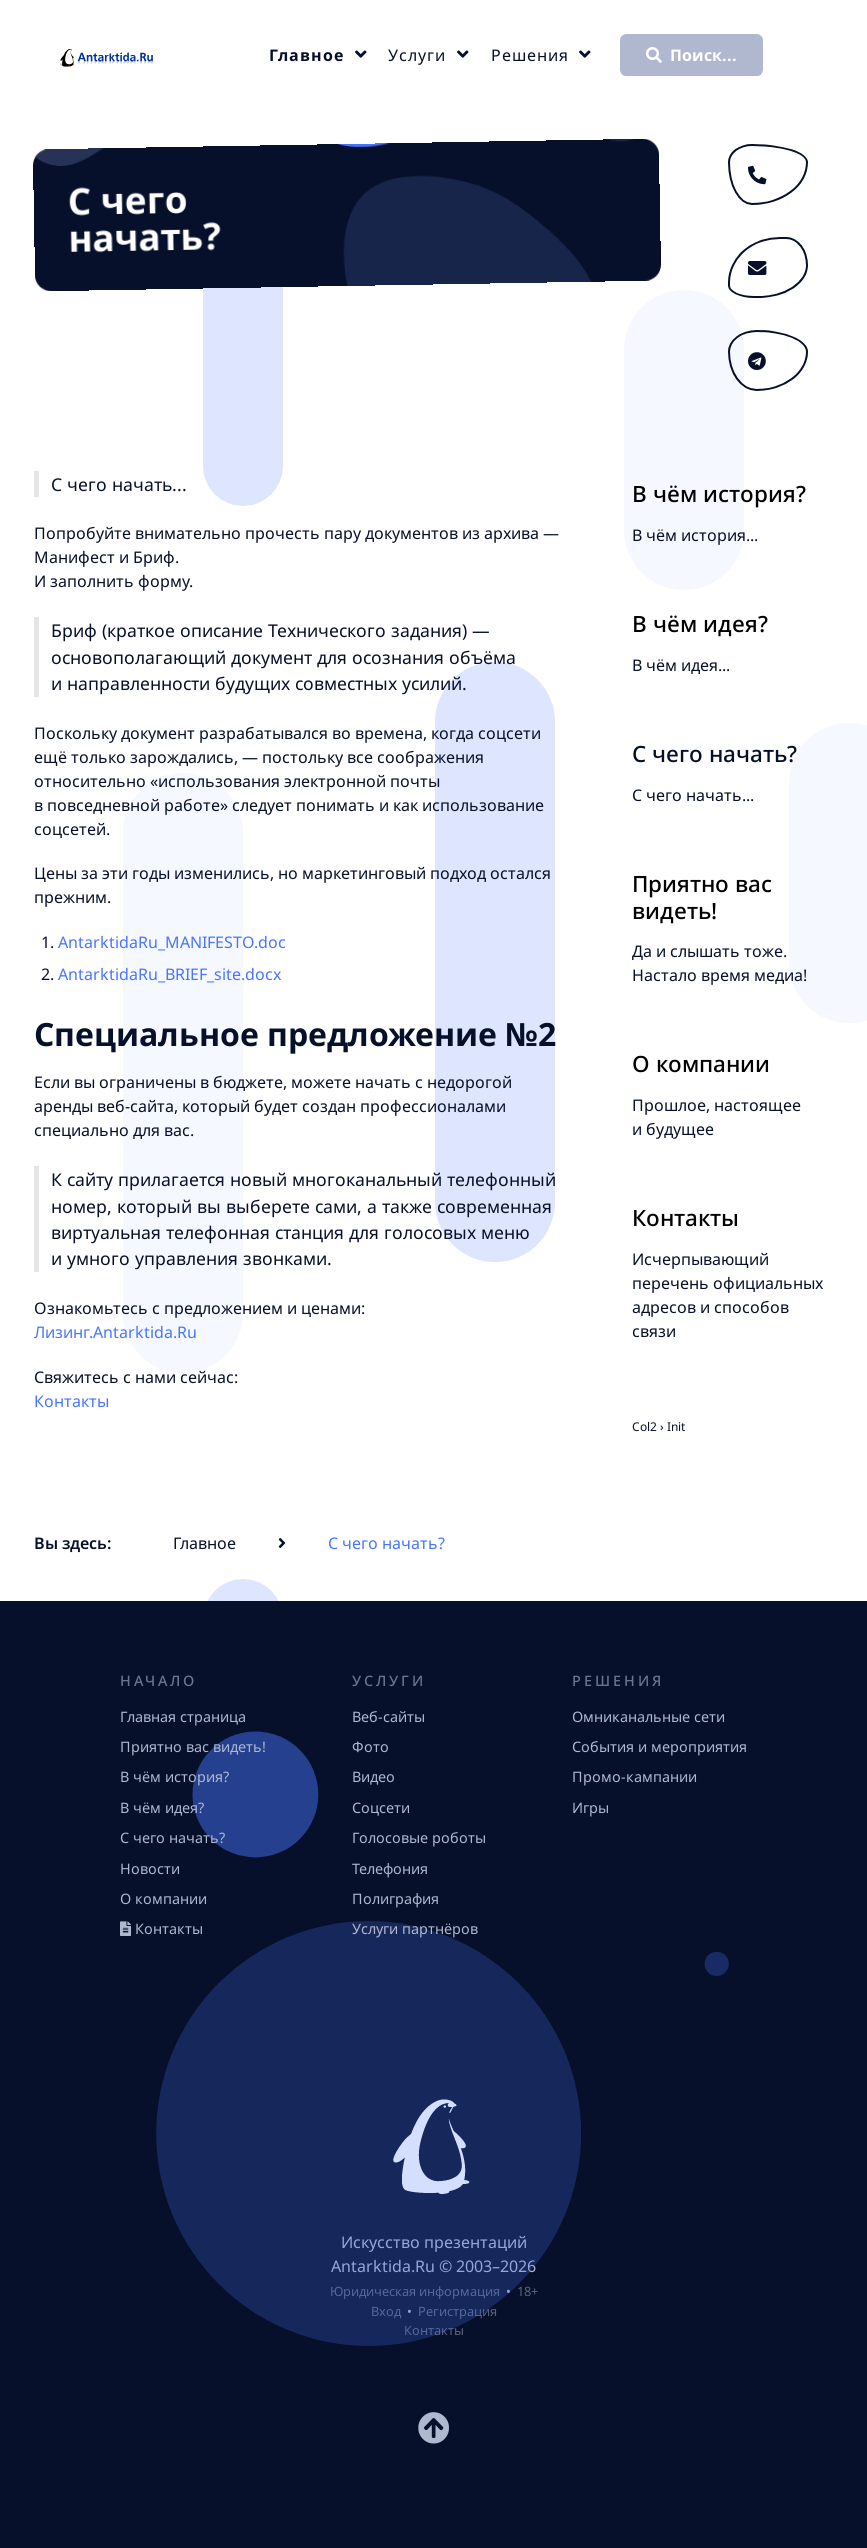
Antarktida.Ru (383, 2266)
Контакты (71, 1401)
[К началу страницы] (434, 2434)
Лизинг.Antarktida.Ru (115, 1332)
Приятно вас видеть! (702, 897)
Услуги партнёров (415, 1928)
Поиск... (691, 55)
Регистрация (457, 2311)
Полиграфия (395, 1898)
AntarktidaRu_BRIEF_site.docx (169, 974)
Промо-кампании (634, 1776)
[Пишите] (768, 267)
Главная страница (183, 1716)
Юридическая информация (415, 2291)
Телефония (390, 1868)
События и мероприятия (659, 1746)
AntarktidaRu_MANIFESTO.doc (172, 942)
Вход (386, 2311)
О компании (701, 1063)
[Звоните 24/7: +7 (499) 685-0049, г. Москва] (768, 174)
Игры (590, 1807)
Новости (150, 1868)
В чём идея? (700, 623)
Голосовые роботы (419, 1837)
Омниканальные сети (648, 1716)
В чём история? (719, 493)
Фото (370, 1746)
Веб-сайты (388, 1716)
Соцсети (381, 1807)
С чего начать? (172, 1837)
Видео (373, 1776)
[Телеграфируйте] (768, 360)
